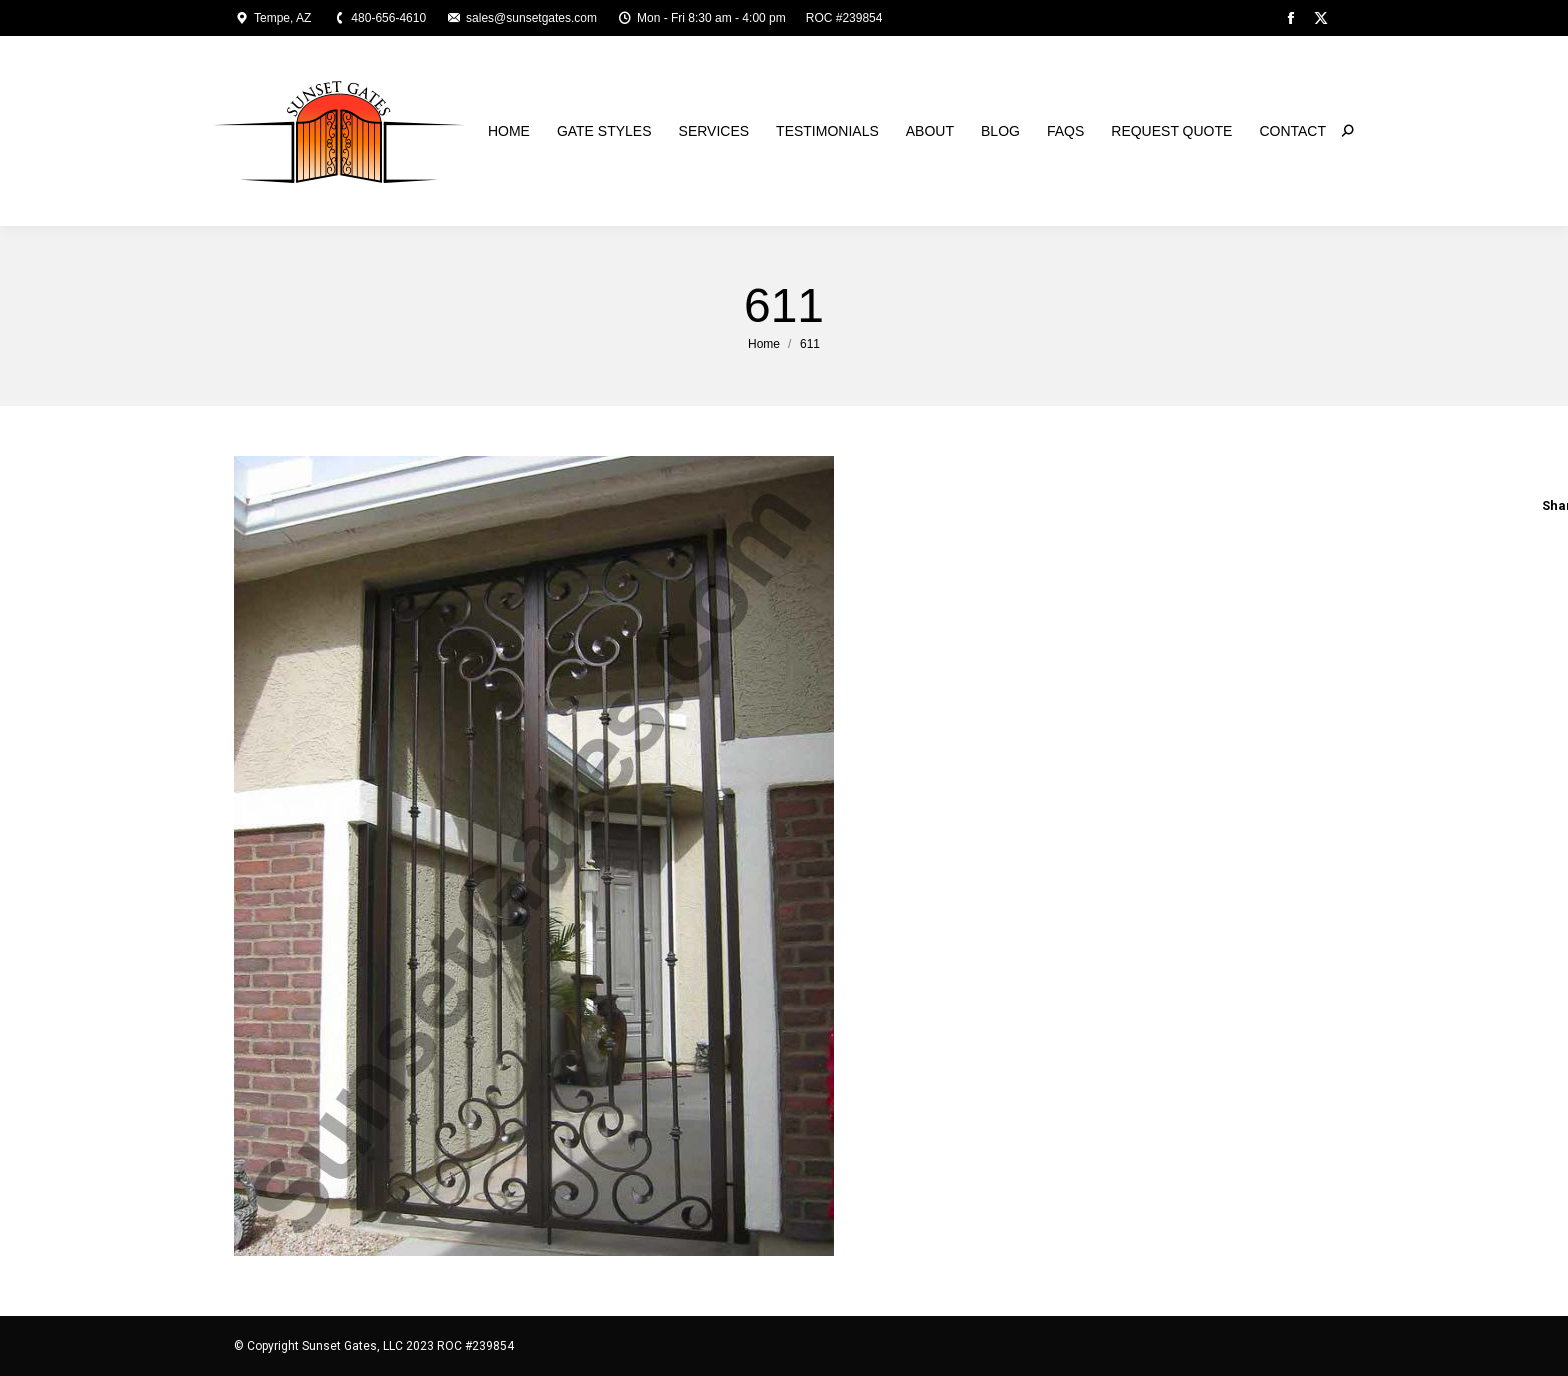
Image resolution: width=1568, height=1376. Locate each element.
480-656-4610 (378, 18)
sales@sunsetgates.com (521, 18)
